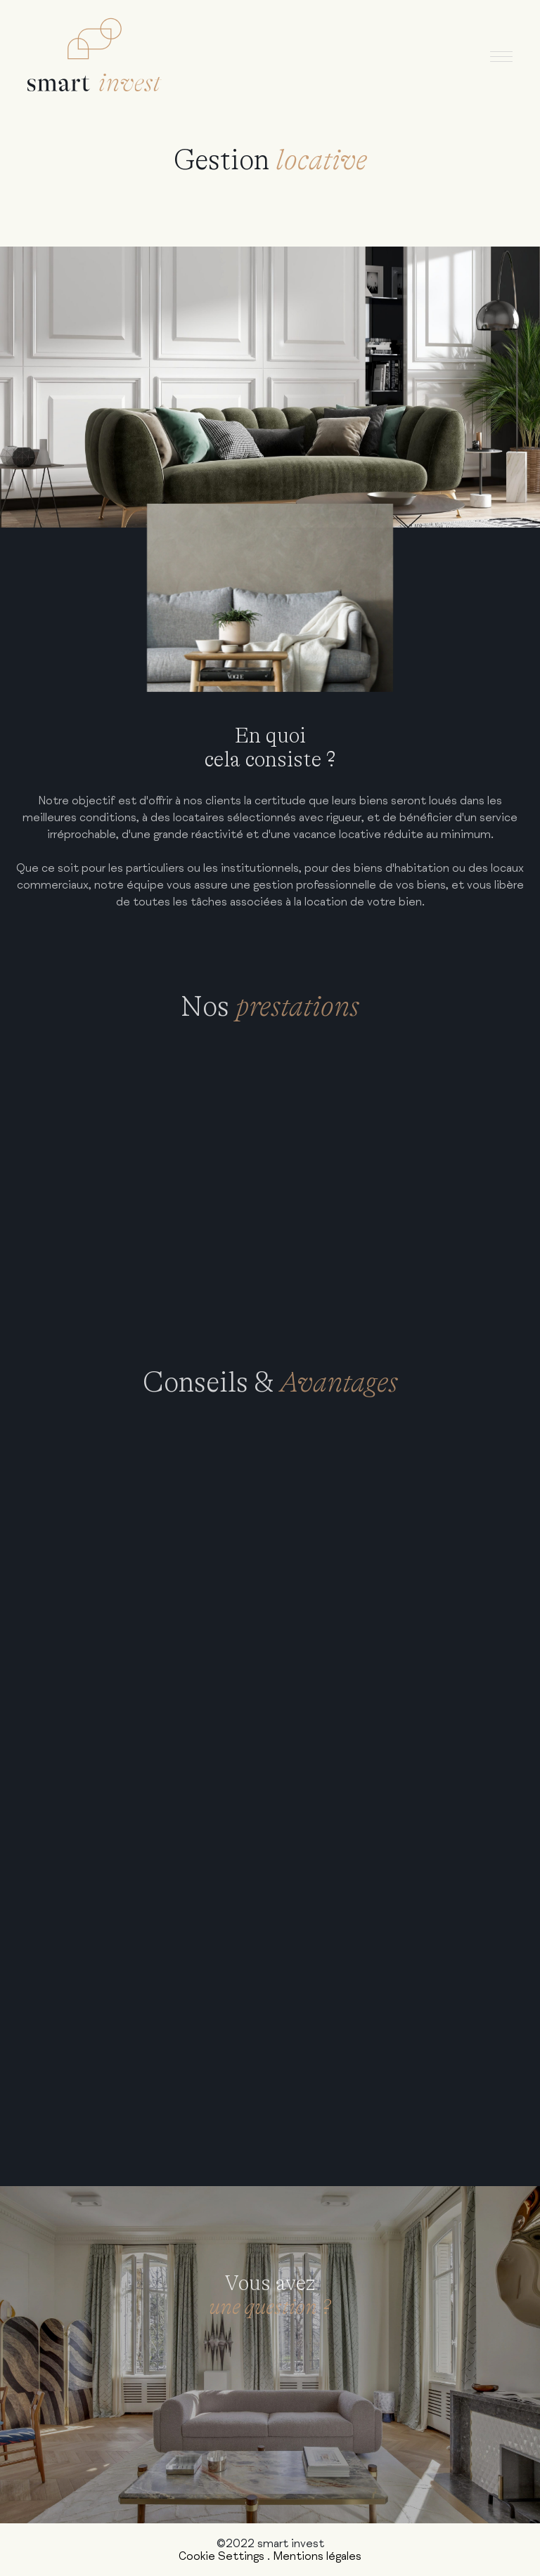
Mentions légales (317, 2556)
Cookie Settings (221, 2556)
